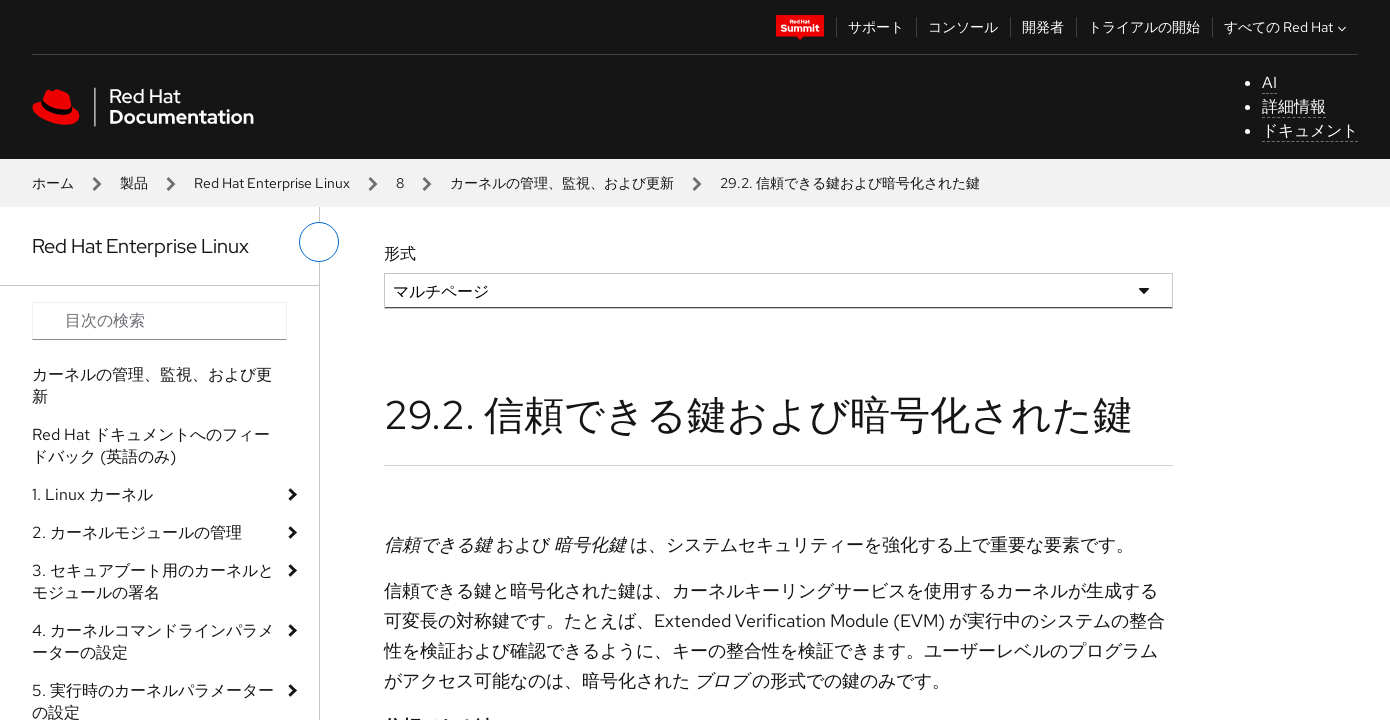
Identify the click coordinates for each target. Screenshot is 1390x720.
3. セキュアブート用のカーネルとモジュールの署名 (153, 581)
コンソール (963, 27)
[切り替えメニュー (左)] (319, 242)
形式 (400, 253)
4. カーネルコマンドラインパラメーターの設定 (153, 641)
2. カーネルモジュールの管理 (137, 532)
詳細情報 (1294, 106)
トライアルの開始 (1144, 27)
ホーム (53, 183)
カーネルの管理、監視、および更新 (562, 183)
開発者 (1043, 27)
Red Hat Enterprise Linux (272, 183)
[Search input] (159, 321)
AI (1269, 82)
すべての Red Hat (1287, 27)
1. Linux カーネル (92, 494)
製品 (134, 183)
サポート (876, 27)
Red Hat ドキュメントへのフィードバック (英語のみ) (151, 445)
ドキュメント (1310, 130)
